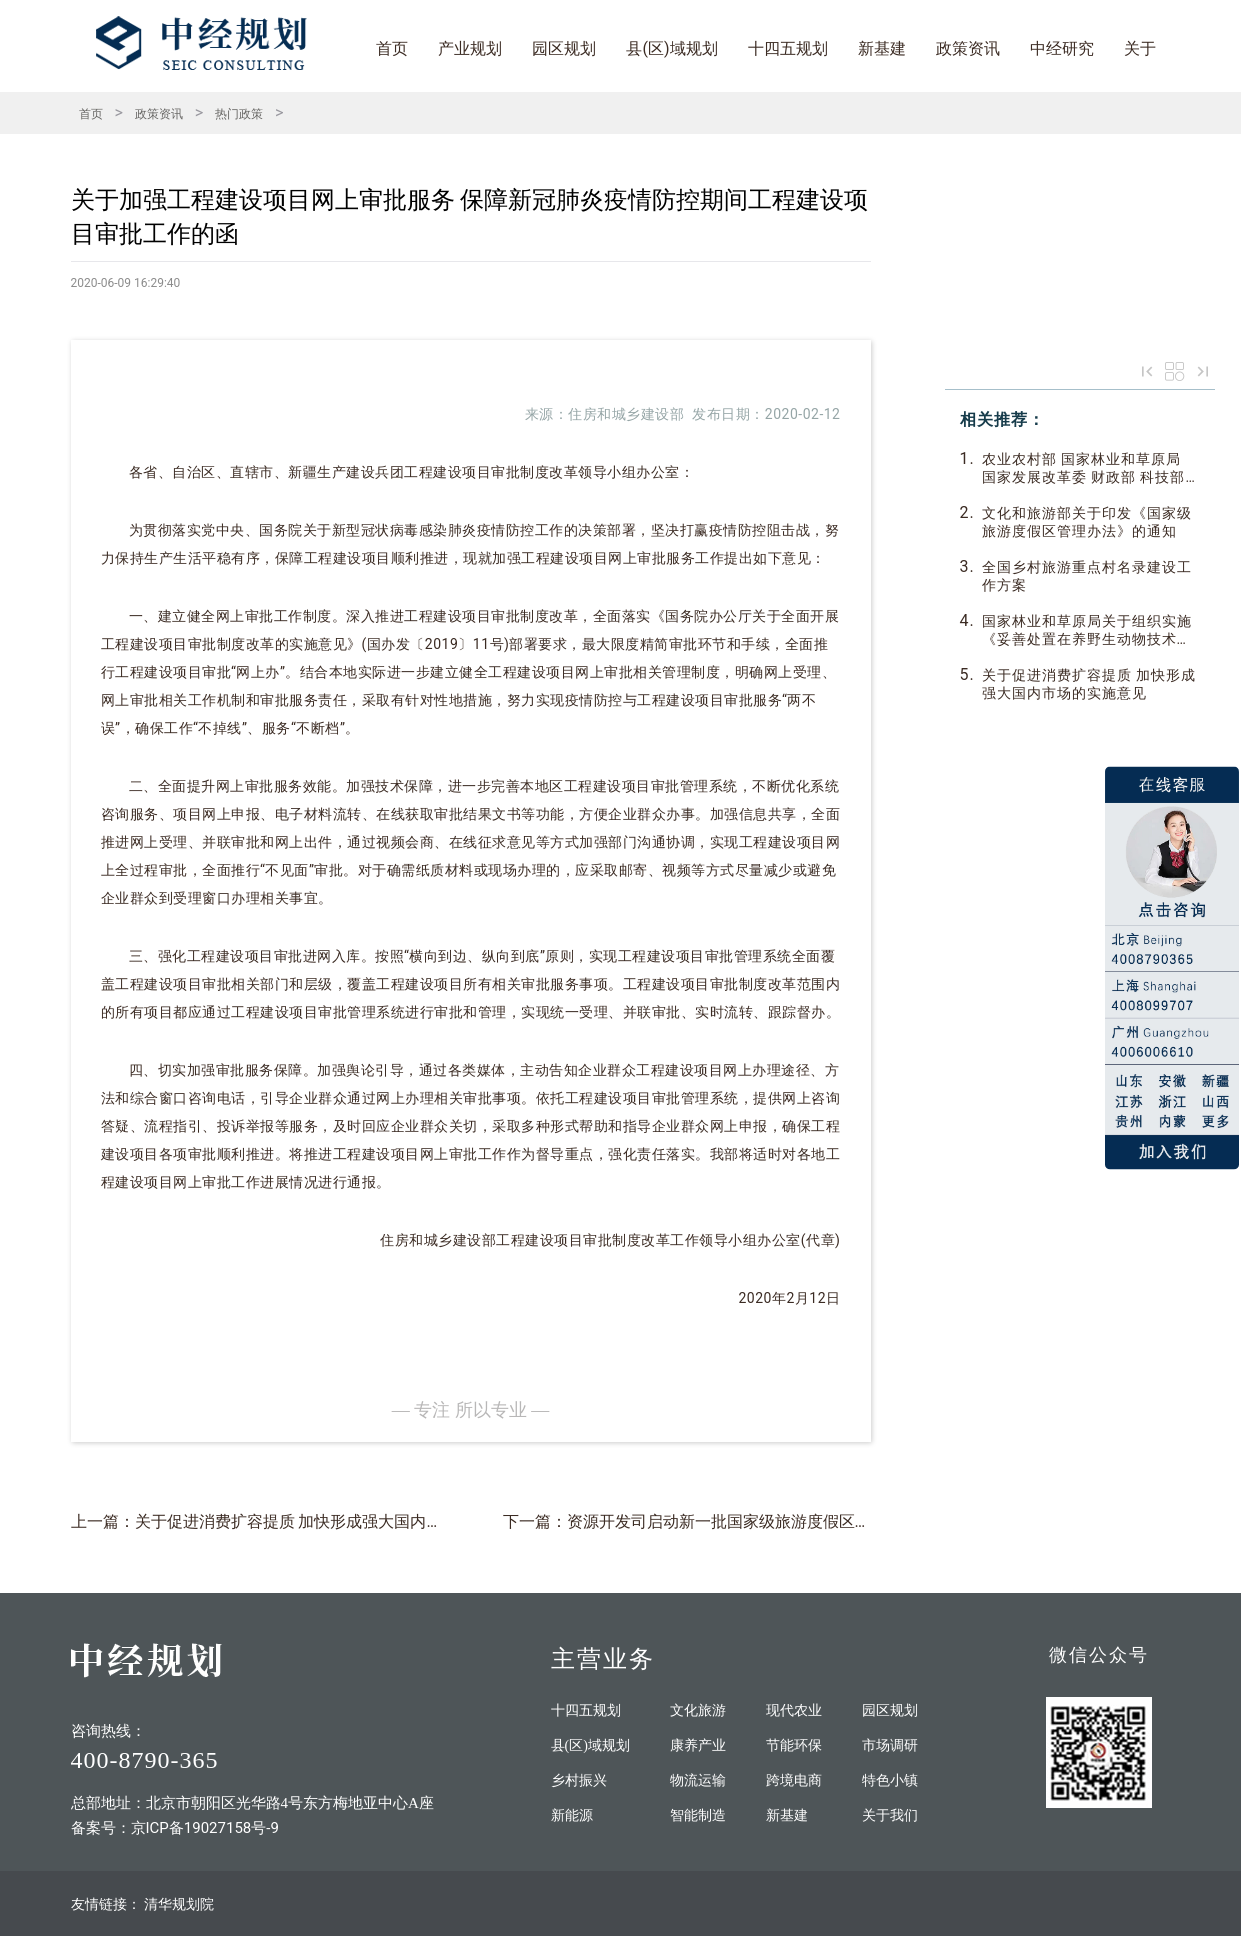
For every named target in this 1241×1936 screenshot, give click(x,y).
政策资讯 (968, 48)
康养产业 (698, 1745)
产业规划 (470, 48)
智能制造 (698, 1815)
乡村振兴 (579, 1780)
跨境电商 (794, 1780)
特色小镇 (890, 1780)
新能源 (572, 1815)
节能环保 (794, 1745)
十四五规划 (788, 48)
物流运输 (698, 1780)
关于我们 (890, 1815)
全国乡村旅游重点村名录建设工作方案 (1087, 576)
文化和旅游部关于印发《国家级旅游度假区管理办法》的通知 (1087, 522)
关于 (1140, 48)
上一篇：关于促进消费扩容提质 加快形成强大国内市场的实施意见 (305, 1521)
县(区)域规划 (671, 48)
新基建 (882, 48)
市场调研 (890, 1745)
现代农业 (794, 1710)
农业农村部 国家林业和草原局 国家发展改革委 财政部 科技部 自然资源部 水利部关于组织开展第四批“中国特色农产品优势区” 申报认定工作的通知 (1089, 469)
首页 (392, 48)
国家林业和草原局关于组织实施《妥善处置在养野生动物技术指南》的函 (1087, 631)
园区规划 (564, 48)
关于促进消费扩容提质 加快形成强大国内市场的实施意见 (1089, 684)
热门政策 (239, 114)
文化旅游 (698, 1710)
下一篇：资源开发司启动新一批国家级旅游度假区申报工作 (711, 1521)
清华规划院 (179, 1904)
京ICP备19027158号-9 (205, 1828)
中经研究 (1062, 48)
